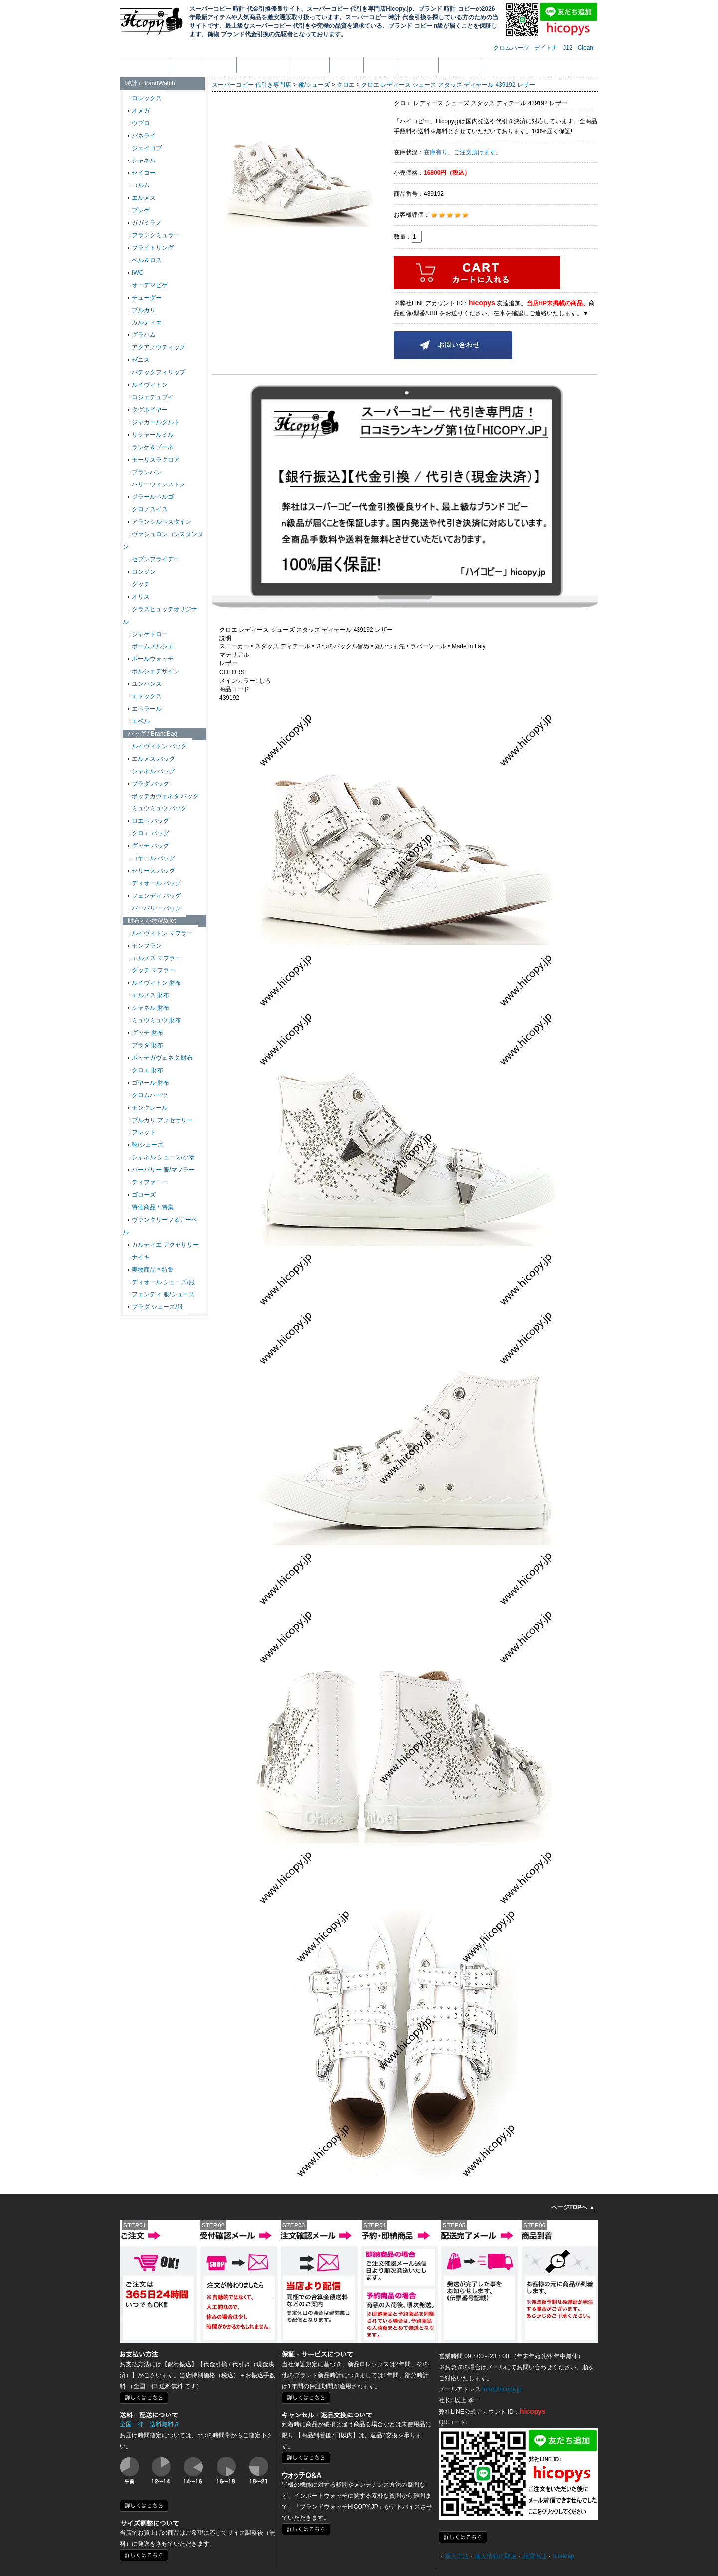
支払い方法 (309, 64)
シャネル (142, 160)
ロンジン (142, 571)
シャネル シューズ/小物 (161, 1157)
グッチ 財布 (145, 1032)
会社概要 (185, 64)
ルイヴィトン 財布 (154, 982)
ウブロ (139, 123)
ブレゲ (139, 210)
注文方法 (219, 64)
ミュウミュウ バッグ (157, 808)
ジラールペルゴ (151, 496)
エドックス (145, 696)
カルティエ (145, 322)
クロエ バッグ (148, 833)
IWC (135, 272)
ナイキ (139, 1257)
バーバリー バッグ (154, 908)
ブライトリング (151, 247)
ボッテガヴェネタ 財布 (160, 1057)
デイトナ (546, 47)
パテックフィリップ (156, 372)
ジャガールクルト (154, 422)
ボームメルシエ (151, 646)
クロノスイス (148, 509)
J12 (567, 47)
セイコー (142, 172)
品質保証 (381, 64)
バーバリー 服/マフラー (161, 1169)
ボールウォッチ (151, 658)
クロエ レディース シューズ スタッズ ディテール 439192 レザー (448, 84)
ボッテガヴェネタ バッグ (163, 796)
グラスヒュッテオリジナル (160, 615)
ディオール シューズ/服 (161, 1282)
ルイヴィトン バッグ (157, 746)
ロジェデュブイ (151, 397)
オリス (139, 596)
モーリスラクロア (154, 459)
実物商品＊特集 (151, 1269)
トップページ (145, 64)
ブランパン (145, 472)
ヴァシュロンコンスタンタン (163, 540)
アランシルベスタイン (159, 521)
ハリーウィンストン (156, 484)
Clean (585, 47)
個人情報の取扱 (263, 64)
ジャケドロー (148, 634)
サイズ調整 (459, 64)
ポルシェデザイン (154, 671)
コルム (139, 185)
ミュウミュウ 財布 (154, 1020)
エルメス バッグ (151, 758)
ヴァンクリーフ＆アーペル (160, 1226)
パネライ (142, 135)
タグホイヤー (148, 409)
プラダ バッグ (148, 783)
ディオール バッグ (154, 883)
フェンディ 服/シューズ (161, 1294)
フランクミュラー (154, 235)
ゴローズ (142, 1194)
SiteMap (563, 2556)
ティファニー (148, 1182)
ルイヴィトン (148, 384)
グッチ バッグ (148, 845)
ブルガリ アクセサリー (160, 1120)
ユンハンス (145, 683)
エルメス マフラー (154, 958)
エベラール (145, 708)
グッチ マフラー (151, 970)
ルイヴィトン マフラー (160, 933)
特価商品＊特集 (151, 1207)
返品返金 (347, 64)
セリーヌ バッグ (151, 870)
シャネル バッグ (151, 771)
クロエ (346, 84)
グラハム (142, 334)
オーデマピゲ (148, 285)
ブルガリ (142, 310)
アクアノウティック (156, 347)
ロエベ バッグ (148, 820)
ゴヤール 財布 (148, 1082)
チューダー (145, 297)
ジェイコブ (145, 148)
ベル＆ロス (145, 260)
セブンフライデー (154, 559)
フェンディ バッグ (154, 895)
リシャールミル (151, 434)
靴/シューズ (145, 1144)
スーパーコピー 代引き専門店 (251, 84)
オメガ (139, 110)
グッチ (139, 584)
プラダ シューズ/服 (155, 1306)
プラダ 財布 (145, 1045)
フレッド (142, 1132)
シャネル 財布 (148, 1007)
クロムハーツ (511, 47)
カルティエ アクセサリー (163, 1244)
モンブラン (145, 945)
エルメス (142, 197)
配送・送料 (418, 64)
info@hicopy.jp (501, 2389)
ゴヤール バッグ (151, 858)
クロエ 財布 (145, 1070)
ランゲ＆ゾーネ (151, 447)
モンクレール (148, 1107)
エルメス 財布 (148, 995)
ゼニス (139, 359)
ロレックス (145, 98)
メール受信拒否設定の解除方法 (526, 64)
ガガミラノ (145, 222)
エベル (139, 721)
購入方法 (457, 2556)
